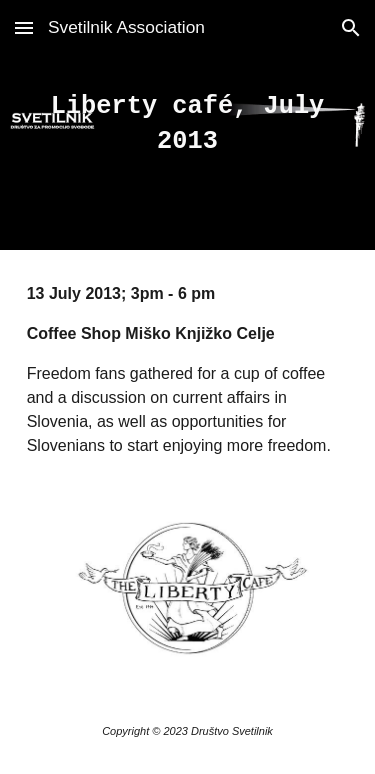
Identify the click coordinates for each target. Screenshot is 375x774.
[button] (24, 27)
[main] (188, 125)
